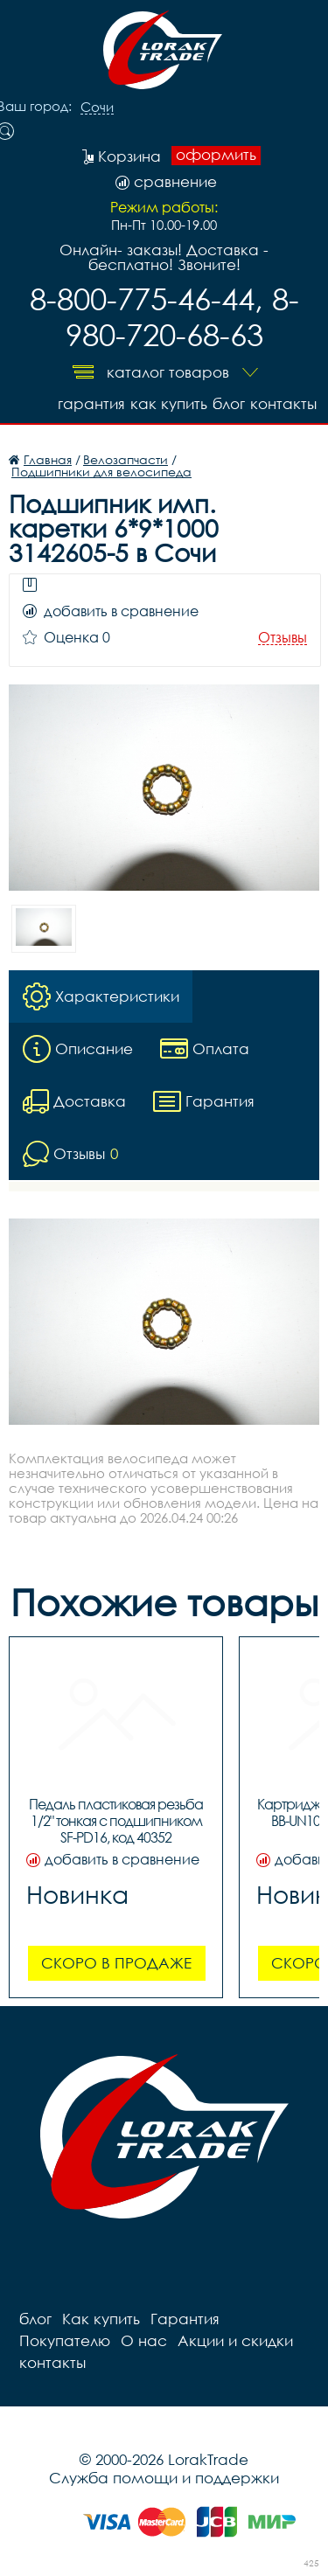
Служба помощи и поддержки (164, 2477)
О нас (144, 2340)
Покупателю (64, 2340)
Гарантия (91, 403)
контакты (283, 403)
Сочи (97, 108)
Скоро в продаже (116, 1963)
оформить (216, 154)
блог (229, 403)
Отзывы (282, 637)
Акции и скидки (235, 2340)
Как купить (168, 403)
